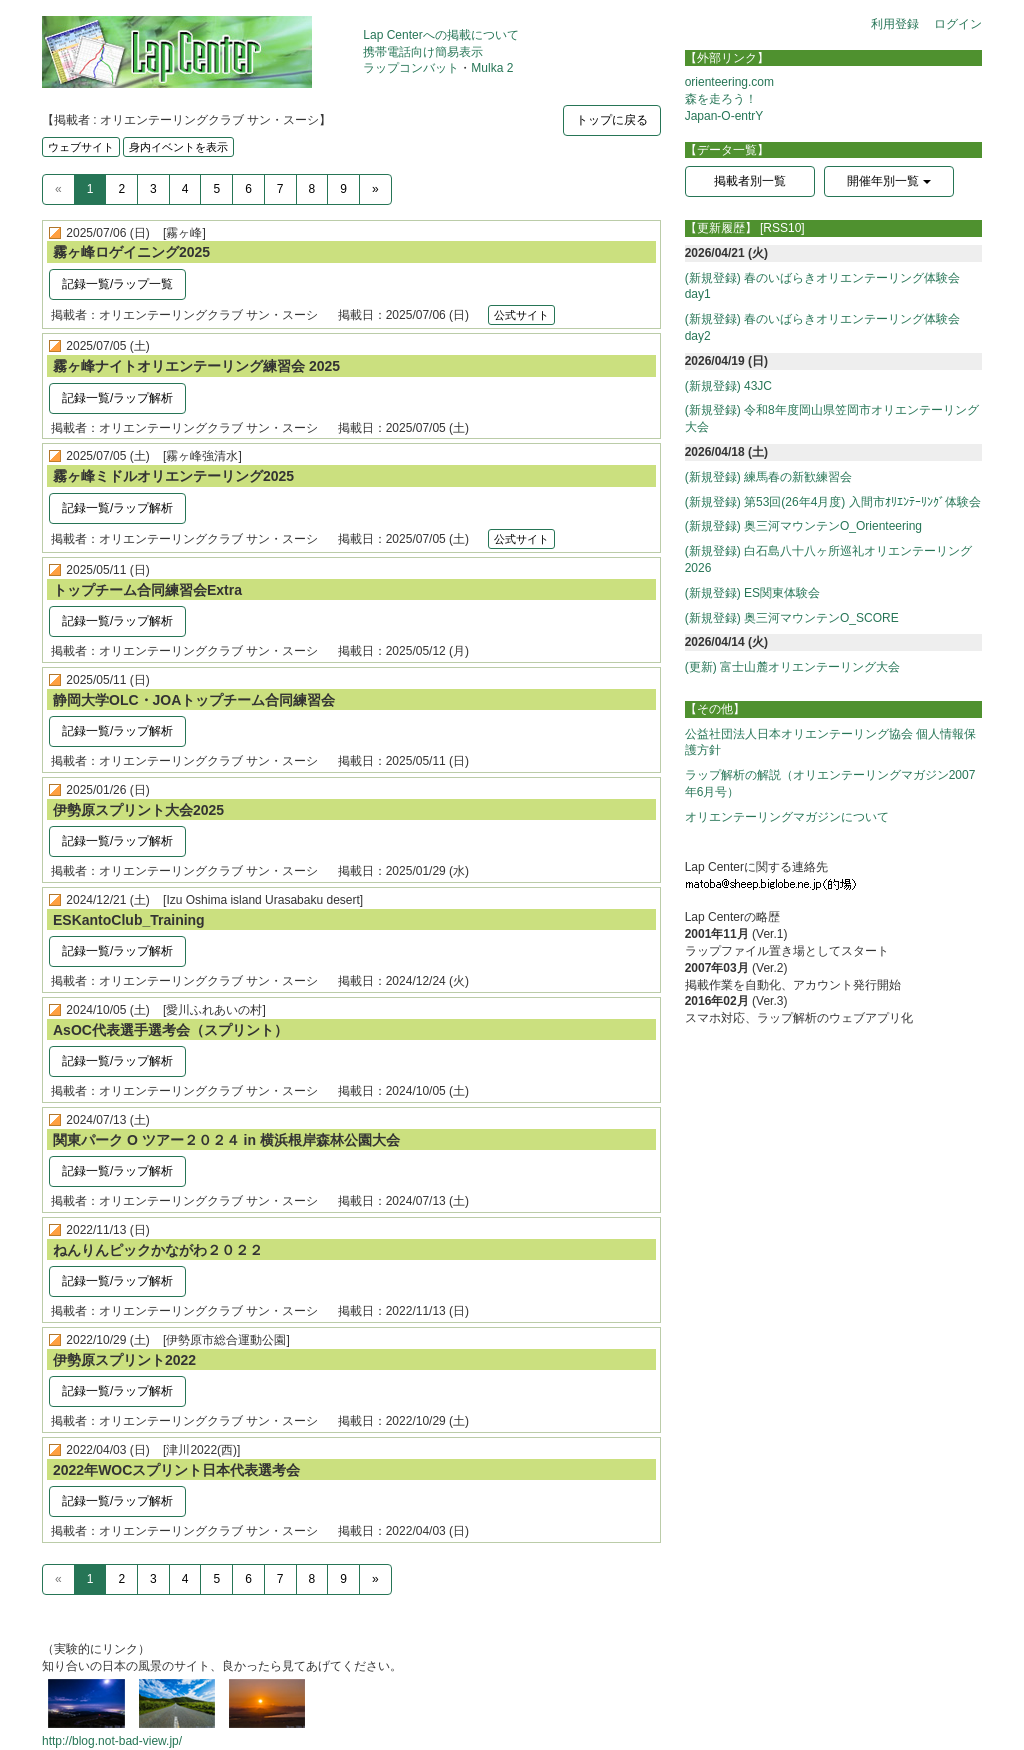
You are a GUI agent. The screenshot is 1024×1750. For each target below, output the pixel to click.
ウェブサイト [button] (81, 147)
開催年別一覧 (888, 181)
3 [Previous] (153, 189)
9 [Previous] (343, 189)
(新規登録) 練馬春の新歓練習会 (768, 477)
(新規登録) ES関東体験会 (752, 593)
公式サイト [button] (521, 315)
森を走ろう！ (721, 99)
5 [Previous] (216, 189)
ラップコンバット (411, 68)
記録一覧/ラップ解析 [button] (117, 398)
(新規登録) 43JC (728, 386)
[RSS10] (782, 228)
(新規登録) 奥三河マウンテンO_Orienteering (803, 526)
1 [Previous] (90, 189)
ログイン (958, 24)
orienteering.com (729, 82)
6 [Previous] (248, 189)
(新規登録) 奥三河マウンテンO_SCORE (792, 618)
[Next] (375, 189)
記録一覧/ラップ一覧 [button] (117, 284)
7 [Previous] (280, 189)
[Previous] (58, 189)
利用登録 (895, 24)
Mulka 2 (492, 68)
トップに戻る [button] (612, 120)
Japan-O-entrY (724, 116)
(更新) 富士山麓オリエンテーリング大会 (792, 667)
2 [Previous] (121, 189)
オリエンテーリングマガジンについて (787, 817)
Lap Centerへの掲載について (440, 35)
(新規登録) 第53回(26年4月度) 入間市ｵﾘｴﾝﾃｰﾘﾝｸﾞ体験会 (833, 502)
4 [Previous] (185, 189)
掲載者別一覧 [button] (750, 181)
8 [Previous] (312, 189)
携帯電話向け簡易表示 (423, 52)
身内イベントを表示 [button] (178, 147)
